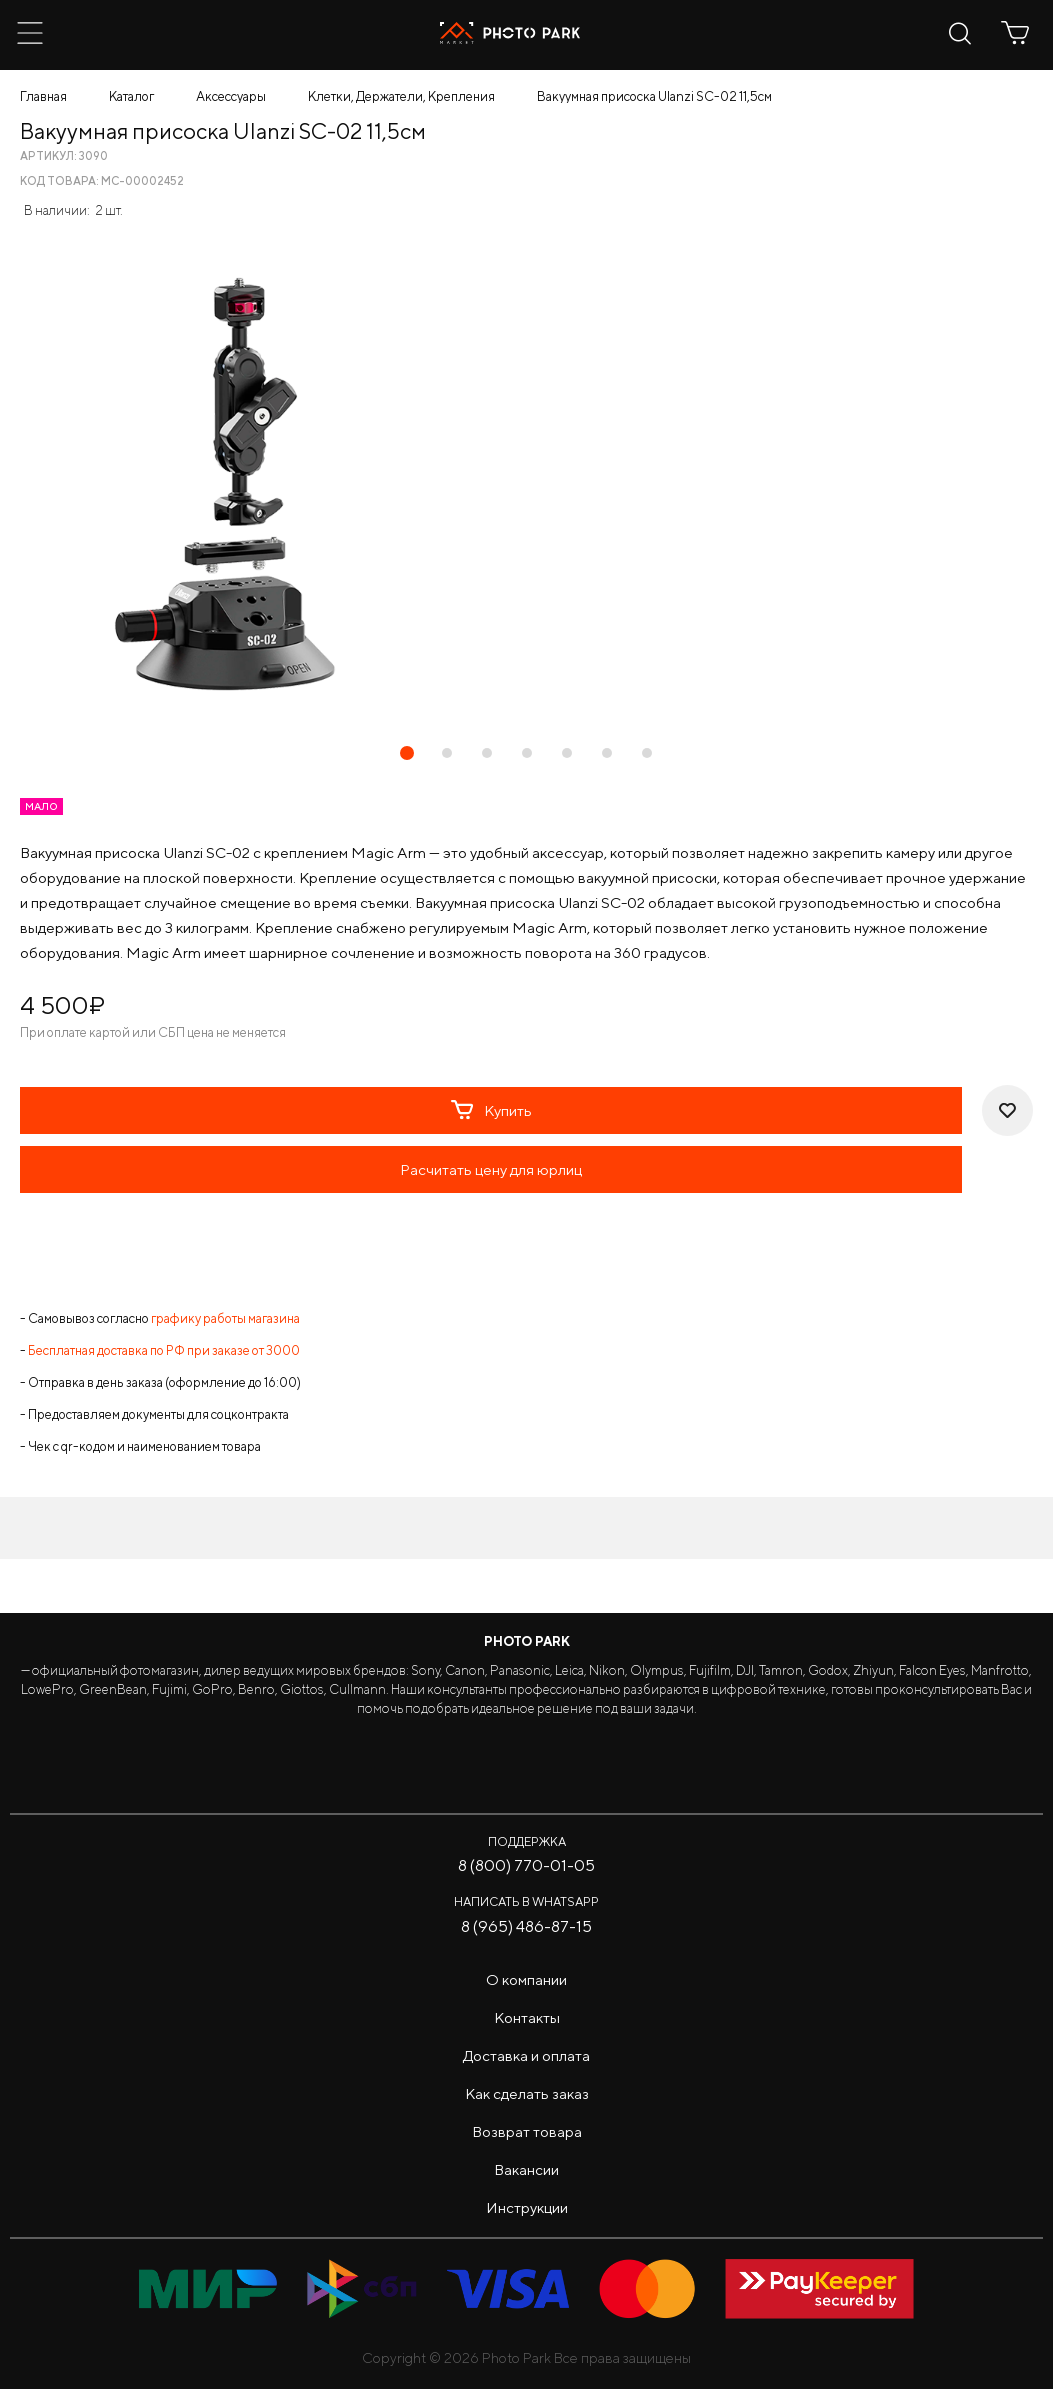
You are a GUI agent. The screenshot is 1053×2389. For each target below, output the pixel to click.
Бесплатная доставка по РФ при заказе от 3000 (164, 1350)
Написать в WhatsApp (526, 1901)
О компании (526, 1979)
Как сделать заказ (527, 2093)
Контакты (527, 2017)
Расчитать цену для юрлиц (491, 1169)
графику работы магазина (225, 1318)
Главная (43, 96)
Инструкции (527, 2207)
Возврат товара (527, 2131)
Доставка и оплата (526, 2055)
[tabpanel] (526, 484)
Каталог (131, 96)
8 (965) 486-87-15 (526, 1926)
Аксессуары (231, 96)
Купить (491, 1110)
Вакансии (526, 2169)
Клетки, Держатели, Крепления (401, 96)
